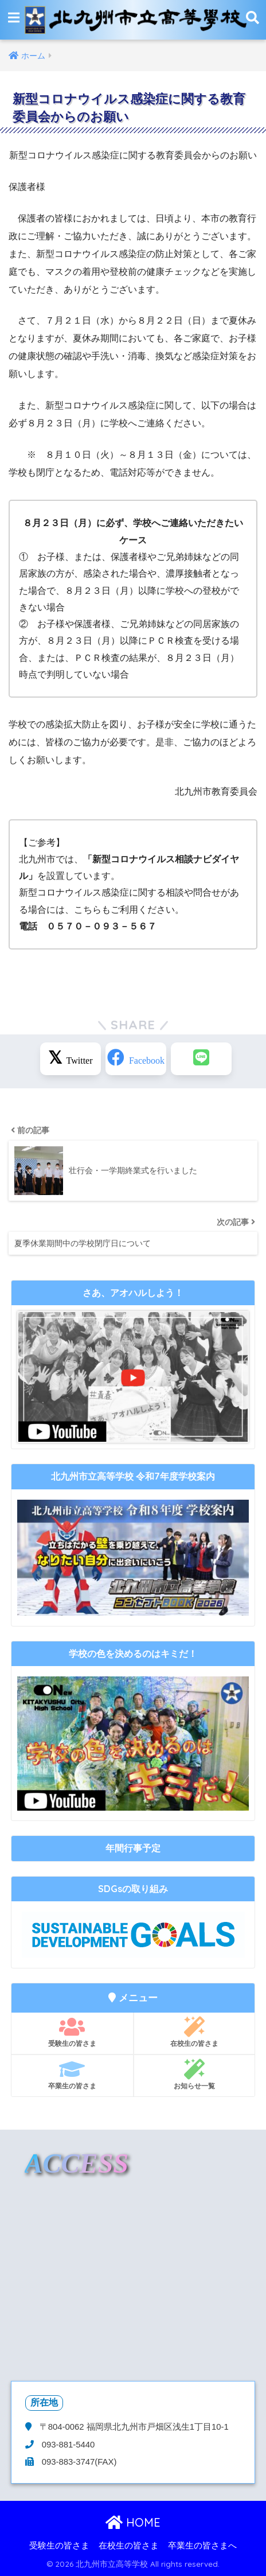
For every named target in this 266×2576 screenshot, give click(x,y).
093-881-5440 (67, 2444)
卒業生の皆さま (72, 2074)
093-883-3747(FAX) (78, 2461)
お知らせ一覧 (194, 2074)
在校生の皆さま (194, 2032)
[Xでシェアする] (70, 1058)
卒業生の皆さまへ (202, 2545)
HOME (133, 2522)
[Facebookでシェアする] (135, 1058)
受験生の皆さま (72, 2032)
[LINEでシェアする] (201, 1058)
